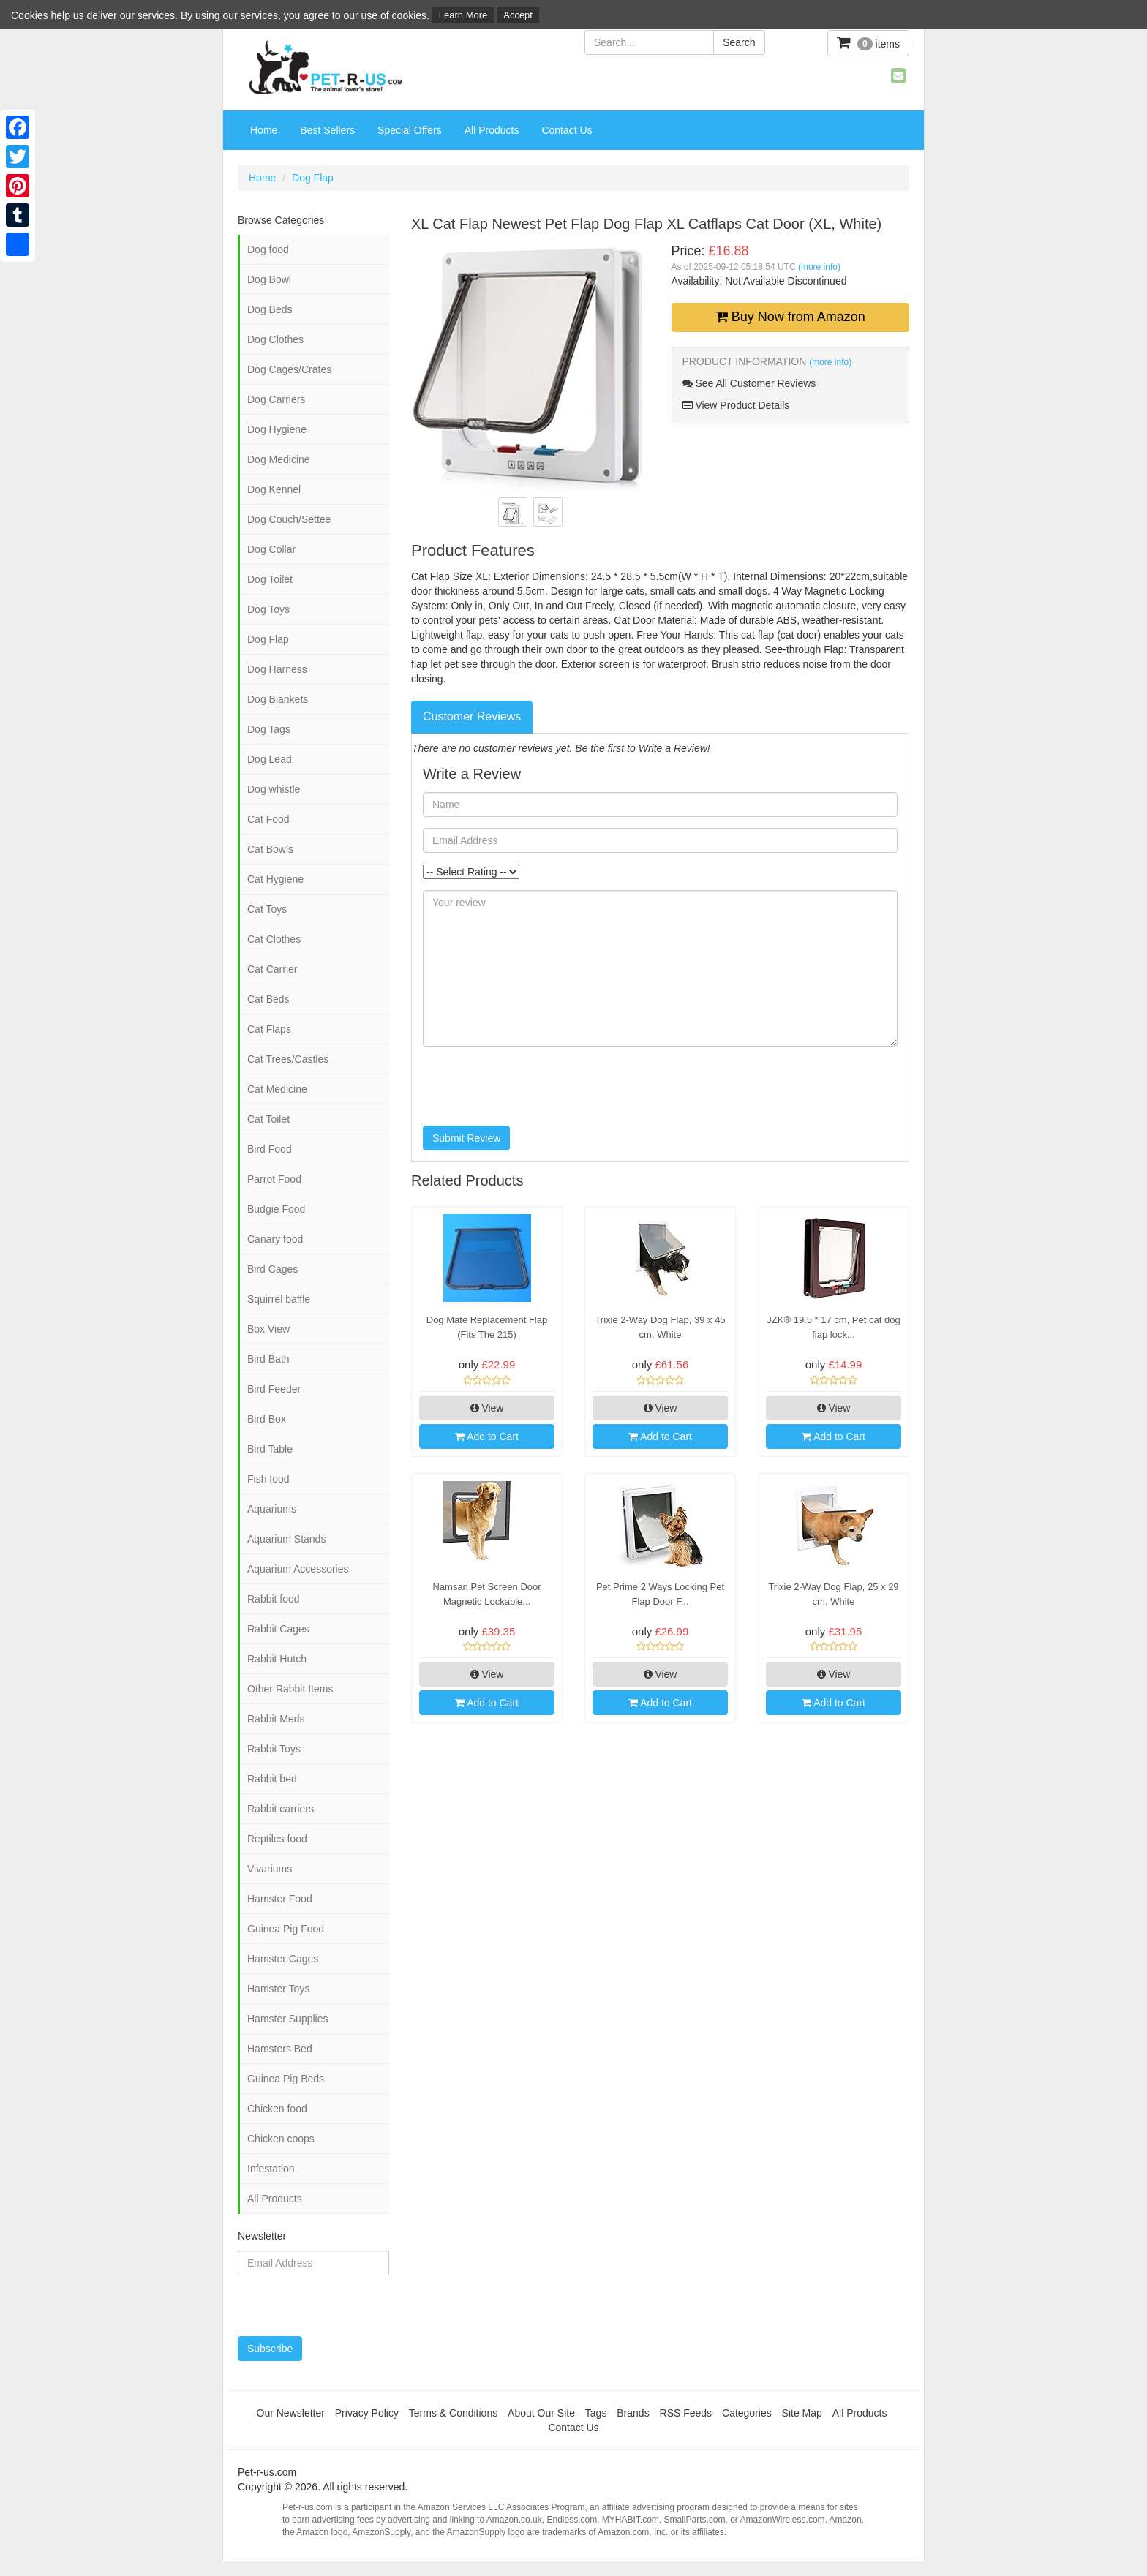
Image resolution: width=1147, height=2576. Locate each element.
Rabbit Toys (274, 1749)
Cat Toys (267, 909)
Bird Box (266, 1419)
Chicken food (277, 2108)
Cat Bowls (270, 849)
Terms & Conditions (453, 2413)
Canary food (275, 1239)
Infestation (271, 2168)
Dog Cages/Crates (289, 369)
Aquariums (271, 1509)
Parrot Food (274, 1179)
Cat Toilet (268, 1119)
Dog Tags (268, 729)
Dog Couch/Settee (289, 519)
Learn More (463, 15)
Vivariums (269, 1869)
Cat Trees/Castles (287, 1059)
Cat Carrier (272, 969)
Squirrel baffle (278, 1299)
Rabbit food (273, 1599)
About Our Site (541, 2413)
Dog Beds (269, 309)
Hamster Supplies (287, 2019)
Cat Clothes (274, 939)
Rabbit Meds (276, 1719)
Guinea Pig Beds (285, 2078)
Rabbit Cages (278, 1629)
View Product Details (736, 405)
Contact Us (566, 130)
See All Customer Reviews (749, 383)
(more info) (819, 267)
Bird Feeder (274, 1389)
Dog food (268, 249)
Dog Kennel (274, 489)
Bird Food (269, 1149)
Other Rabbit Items (290, 1689)
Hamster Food (279, 1899)
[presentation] (534, 1086)
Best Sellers (327, 130)
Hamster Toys (278, 1989)
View (487, 1408)
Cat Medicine (277, 1089)
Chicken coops (281, 2138)
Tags (596, 2413)
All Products (492, 130)
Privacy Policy (367, 2413)
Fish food (268, 1479)
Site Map (802, 2413)
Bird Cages (272, 1269)
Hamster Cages (282, 1959)
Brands (633, 2413)
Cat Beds (268, 999)
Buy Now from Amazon (790, 316)
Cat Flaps (269, 1029)
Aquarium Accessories (298, 1569)
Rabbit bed (272, 1779)
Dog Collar (271, 549)
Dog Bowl (269, 279)
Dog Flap (313, 178)
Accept (518, 15)
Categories (747, 2413)
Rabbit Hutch (277, 1659)
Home (263, 130)
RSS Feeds (686, 2413)
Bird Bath (268, 1359)
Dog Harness (277, 669)
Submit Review (466, 1138)
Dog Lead (269, 759)
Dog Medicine (278, 459)
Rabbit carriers (280, 1809)
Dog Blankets (277, 699)
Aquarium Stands (286, 1539)
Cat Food (268, 819)
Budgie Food (276, 1209)
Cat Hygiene (275, 879)
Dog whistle (273, 789)
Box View (268, 1329)
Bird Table (270, 1449)
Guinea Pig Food (285, 1929)
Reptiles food (277, 1839)
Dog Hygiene (277, 429)
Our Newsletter (291, 2413)
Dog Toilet (270, 579)
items (868, 42)
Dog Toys (268, 609)
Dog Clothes (275, 339)
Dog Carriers (276, 399)
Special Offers (409, 130)
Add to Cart (487, 1436)
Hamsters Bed (279, 2049)
